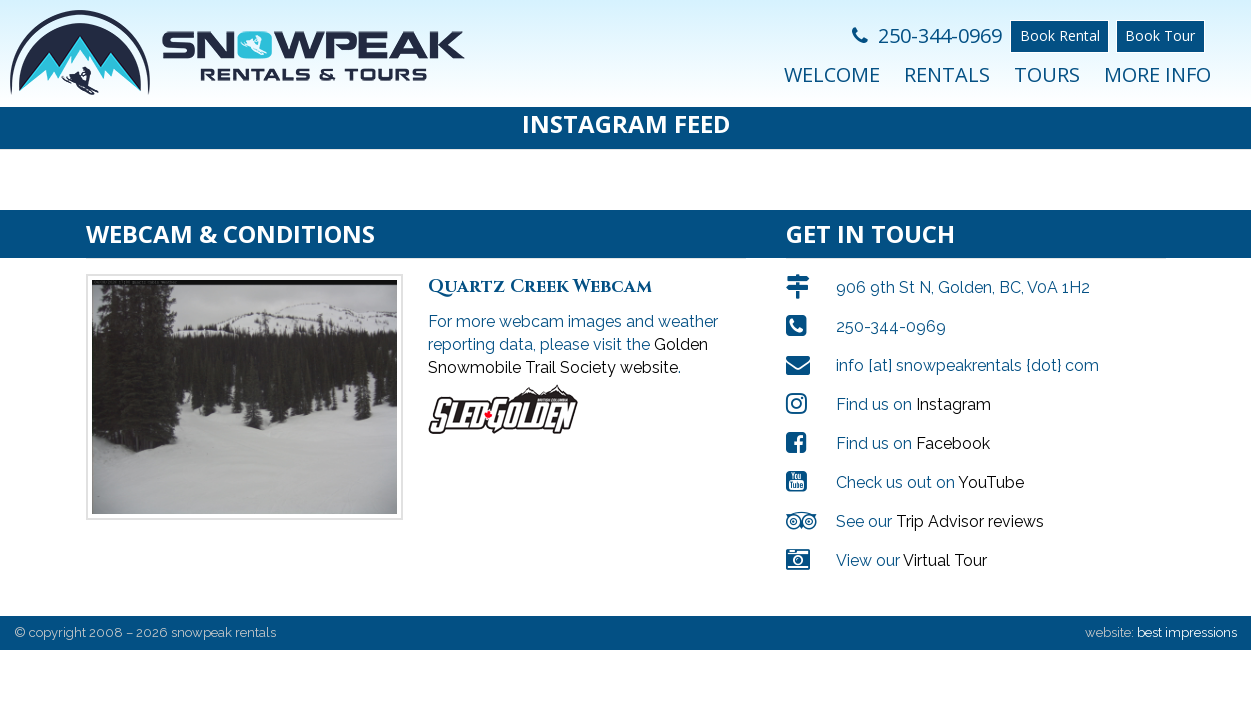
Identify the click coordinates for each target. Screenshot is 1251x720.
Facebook (953, 423)
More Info (1157, 74)
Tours (1047, 74)
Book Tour (1160, 35)
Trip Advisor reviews (970, 501)
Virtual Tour (945, 540)
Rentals (947, 74)
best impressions (1187, 612)
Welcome (832, 74)
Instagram (953, 384)
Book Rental (1060, 35)
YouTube (991, 462)
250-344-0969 (927, 35)
